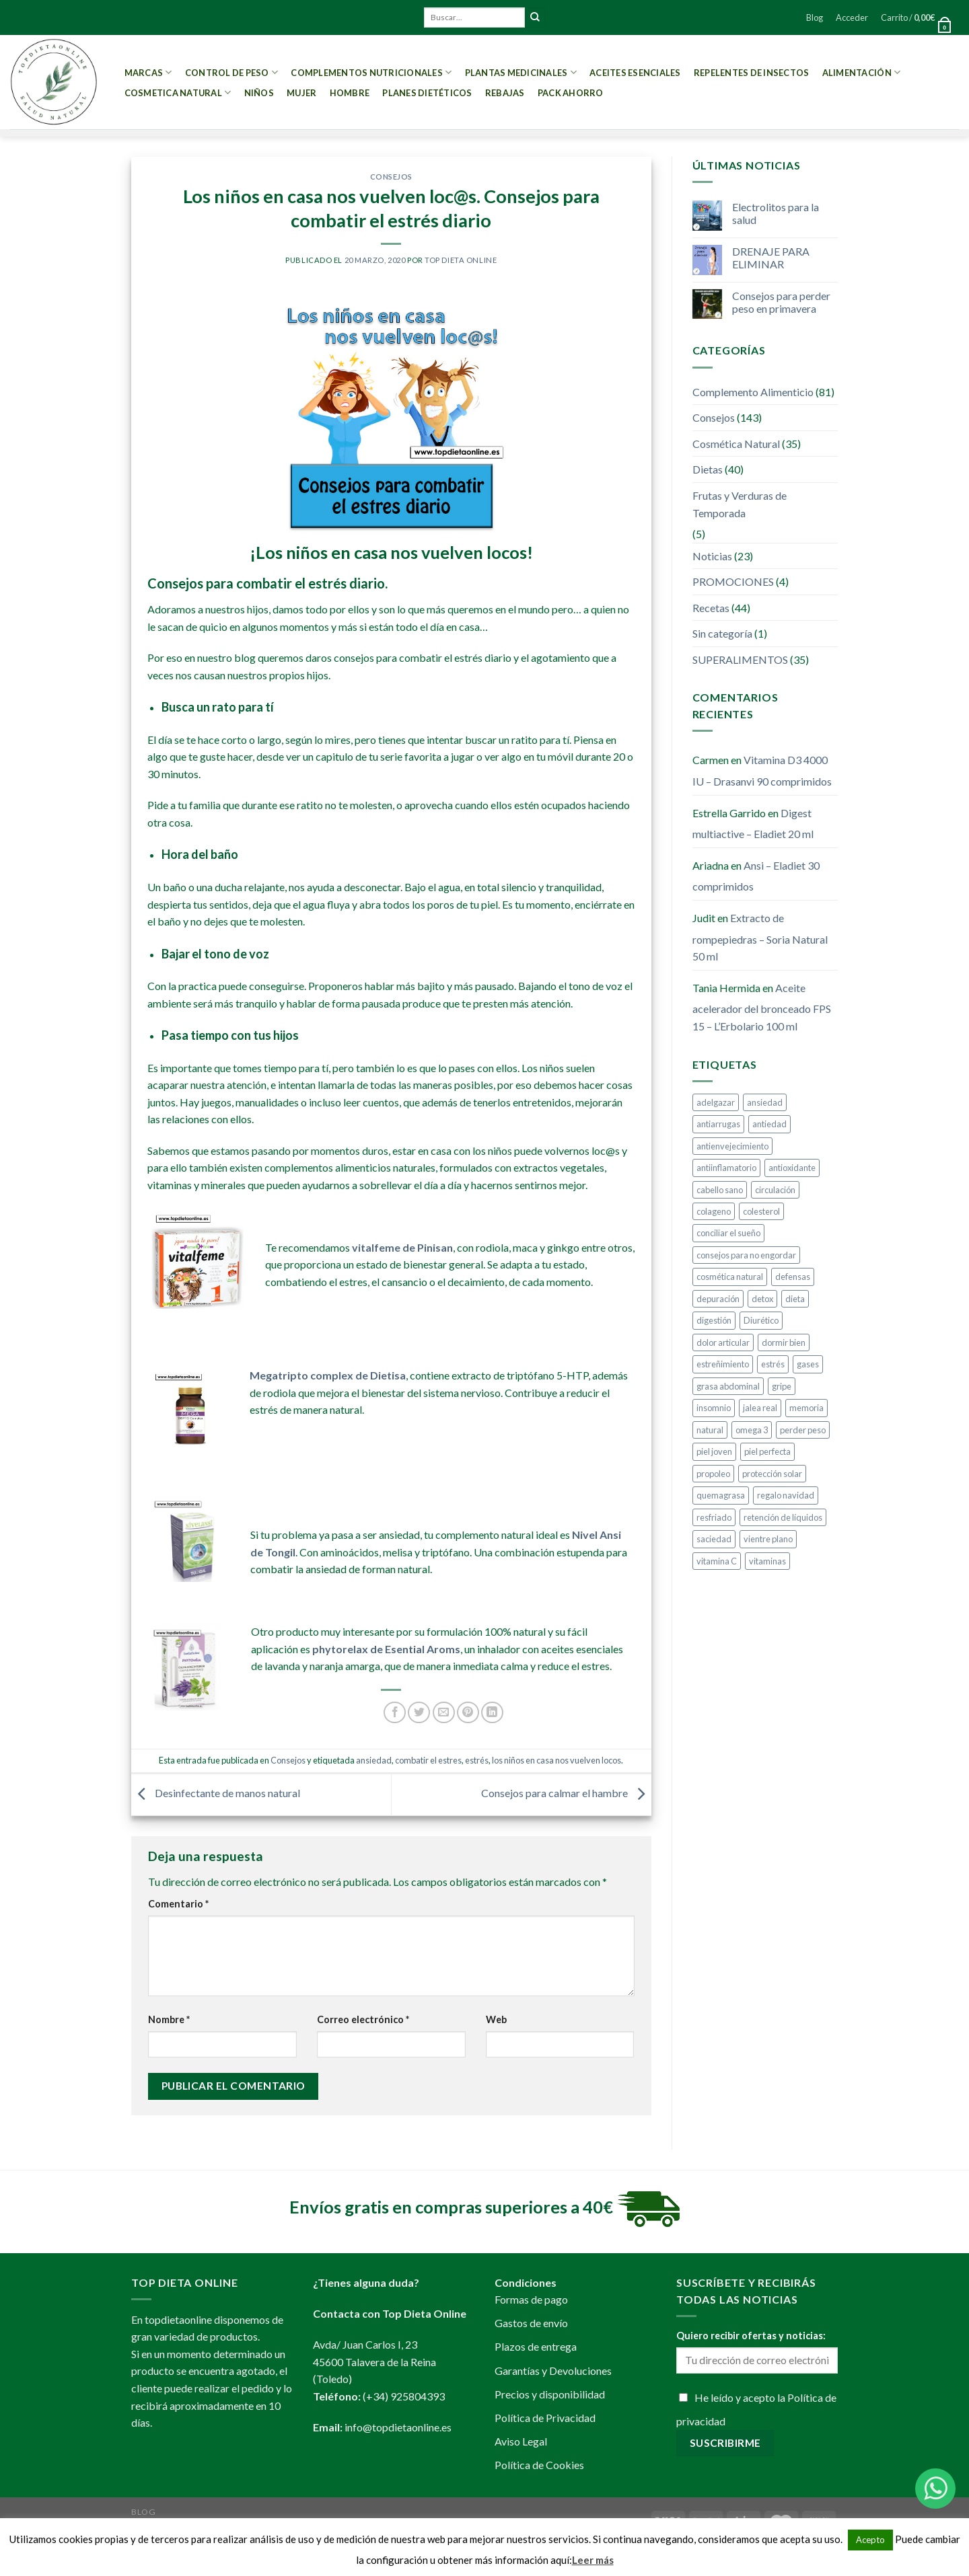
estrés (477, 1760)
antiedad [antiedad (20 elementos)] (769, 1124)
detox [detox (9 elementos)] (762, 1298)
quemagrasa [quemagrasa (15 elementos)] (720, 1495)
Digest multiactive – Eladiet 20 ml (753, 823)
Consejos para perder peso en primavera (781, 302)
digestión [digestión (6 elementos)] (713, 1320)
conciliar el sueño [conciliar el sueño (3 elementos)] (728, 1232)
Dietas (707, 469)
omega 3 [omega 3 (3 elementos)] (751, 1430)
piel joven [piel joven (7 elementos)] (714, 1451)
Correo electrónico (363, 2019)
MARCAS (148, 72)
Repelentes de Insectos (752, 72)
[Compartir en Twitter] (419, 1713)
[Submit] (535, 17)
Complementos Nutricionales (371, 72)
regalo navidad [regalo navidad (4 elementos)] (785, 1495)
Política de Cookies (539, 2464)
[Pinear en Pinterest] (468, 1713)
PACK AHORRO (571, 92)
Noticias (712, 556)
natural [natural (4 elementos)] (709, 1430)
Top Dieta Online (461, 260)
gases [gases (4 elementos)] (808, 1364)
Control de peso (231, 72)
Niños (259, 92)
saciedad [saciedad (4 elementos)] (713, 1538)
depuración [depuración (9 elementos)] (718, 1298)
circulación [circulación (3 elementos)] (775, 1189)
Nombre (169, 2019)
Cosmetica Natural (177, 92)
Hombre (350, 92)
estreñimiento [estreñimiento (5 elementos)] (722, 1364)
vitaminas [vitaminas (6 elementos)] (767, 1561)
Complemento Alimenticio (753, 391)
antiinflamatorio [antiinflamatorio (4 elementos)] (726, 1167)
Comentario (178, 1903)
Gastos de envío (531, 2322)
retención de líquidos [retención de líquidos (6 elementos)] (783, 1517)
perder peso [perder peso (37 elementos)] (803, 1430)
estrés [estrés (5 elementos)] (773, 1364)
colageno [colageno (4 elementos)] (713, 1211)
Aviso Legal (521, 2441)
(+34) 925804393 (404, 2396)
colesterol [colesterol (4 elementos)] (761, 1211)
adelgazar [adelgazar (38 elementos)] (715, 1102)
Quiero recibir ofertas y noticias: (751, 2335)
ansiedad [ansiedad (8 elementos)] (765, 1102)
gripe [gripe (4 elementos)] (781, 1386)
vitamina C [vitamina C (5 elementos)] (716, 1561)
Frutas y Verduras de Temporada (739, 504)
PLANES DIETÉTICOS (427, 92)
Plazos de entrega (536, 2346)
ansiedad (374, 1760)
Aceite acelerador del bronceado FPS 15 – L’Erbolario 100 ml (761, 1006)
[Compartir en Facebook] (395, 1713)
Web (496, 2019)
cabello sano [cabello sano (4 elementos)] (719, 1189)
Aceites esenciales (635, 72)
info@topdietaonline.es (398, 2427)
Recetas (710, 607)
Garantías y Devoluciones (553, 2370)
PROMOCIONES (733, 581)
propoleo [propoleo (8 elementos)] (713, 1473)
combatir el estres (428, 1760)
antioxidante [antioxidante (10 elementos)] (792, 1167)
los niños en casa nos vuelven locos (556, 1760)
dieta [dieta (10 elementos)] (795, 1298)
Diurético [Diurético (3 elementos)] (761, 1320)
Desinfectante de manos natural (215, 1793)
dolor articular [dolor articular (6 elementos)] (723, 1342)
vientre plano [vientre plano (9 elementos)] (768, 1538)
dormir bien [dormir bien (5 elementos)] (783, 1342)
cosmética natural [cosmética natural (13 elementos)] (729, 1276)
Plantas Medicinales (521, 72)
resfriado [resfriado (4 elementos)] (713, 1517)
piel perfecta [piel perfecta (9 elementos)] (767, 1451)
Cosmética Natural (736, 443)
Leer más (593, 2560)
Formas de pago (531, 2299)
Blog (814, 17)
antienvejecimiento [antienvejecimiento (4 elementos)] (732, 1146)
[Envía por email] (444, 1713)
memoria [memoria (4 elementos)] (806, 1407)
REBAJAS (505, 92)
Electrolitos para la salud (775, 213)
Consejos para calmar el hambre (566, 1793)
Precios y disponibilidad (550, 2394)
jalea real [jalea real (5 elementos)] (760, 1407)
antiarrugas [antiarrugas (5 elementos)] (718, 1124)
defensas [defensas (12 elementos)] (792, 1276)
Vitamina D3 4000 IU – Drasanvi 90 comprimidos (762, 770)
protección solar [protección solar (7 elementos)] (772, 1473)
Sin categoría (722, 633)
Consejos (391, 176)
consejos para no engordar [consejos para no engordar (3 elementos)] (746, 1255)
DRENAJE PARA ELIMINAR (771, 257)
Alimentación (861, 72)
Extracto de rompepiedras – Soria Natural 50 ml (760, 936)
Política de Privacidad (545, 2417)
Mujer (301, 92)
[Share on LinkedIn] (492, 1713)
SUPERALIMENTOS (740, 659)
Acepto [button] (870, 2539)
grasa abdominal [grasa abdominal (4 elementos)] (728, 1386)
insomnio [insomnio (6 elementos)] (713, 1407)
